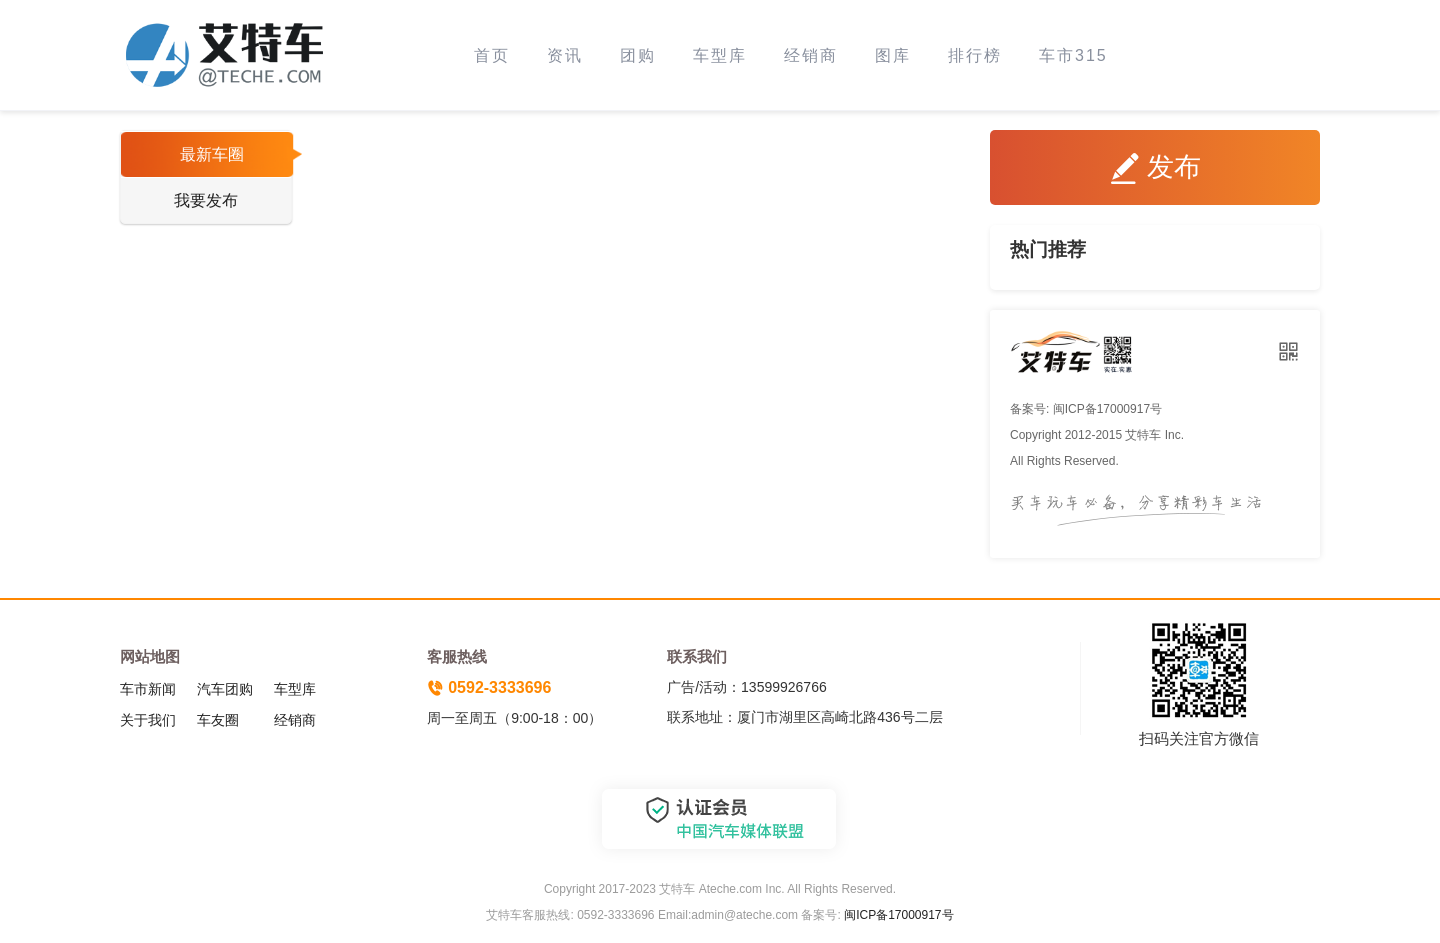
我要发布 (206, 200)
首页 (492, 55)
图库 (893, 55)
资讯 (565, 55)
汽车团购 (225, 689)
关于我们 (148, 720)
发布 (1155, 168)
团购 (638, 55)
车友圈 (218, 720)
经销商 (811, 55)
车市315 (1073, 55)
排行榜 (975, 55)
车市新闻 (148, 689)
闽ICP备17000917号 (898, 915)
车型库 (720, 55)
